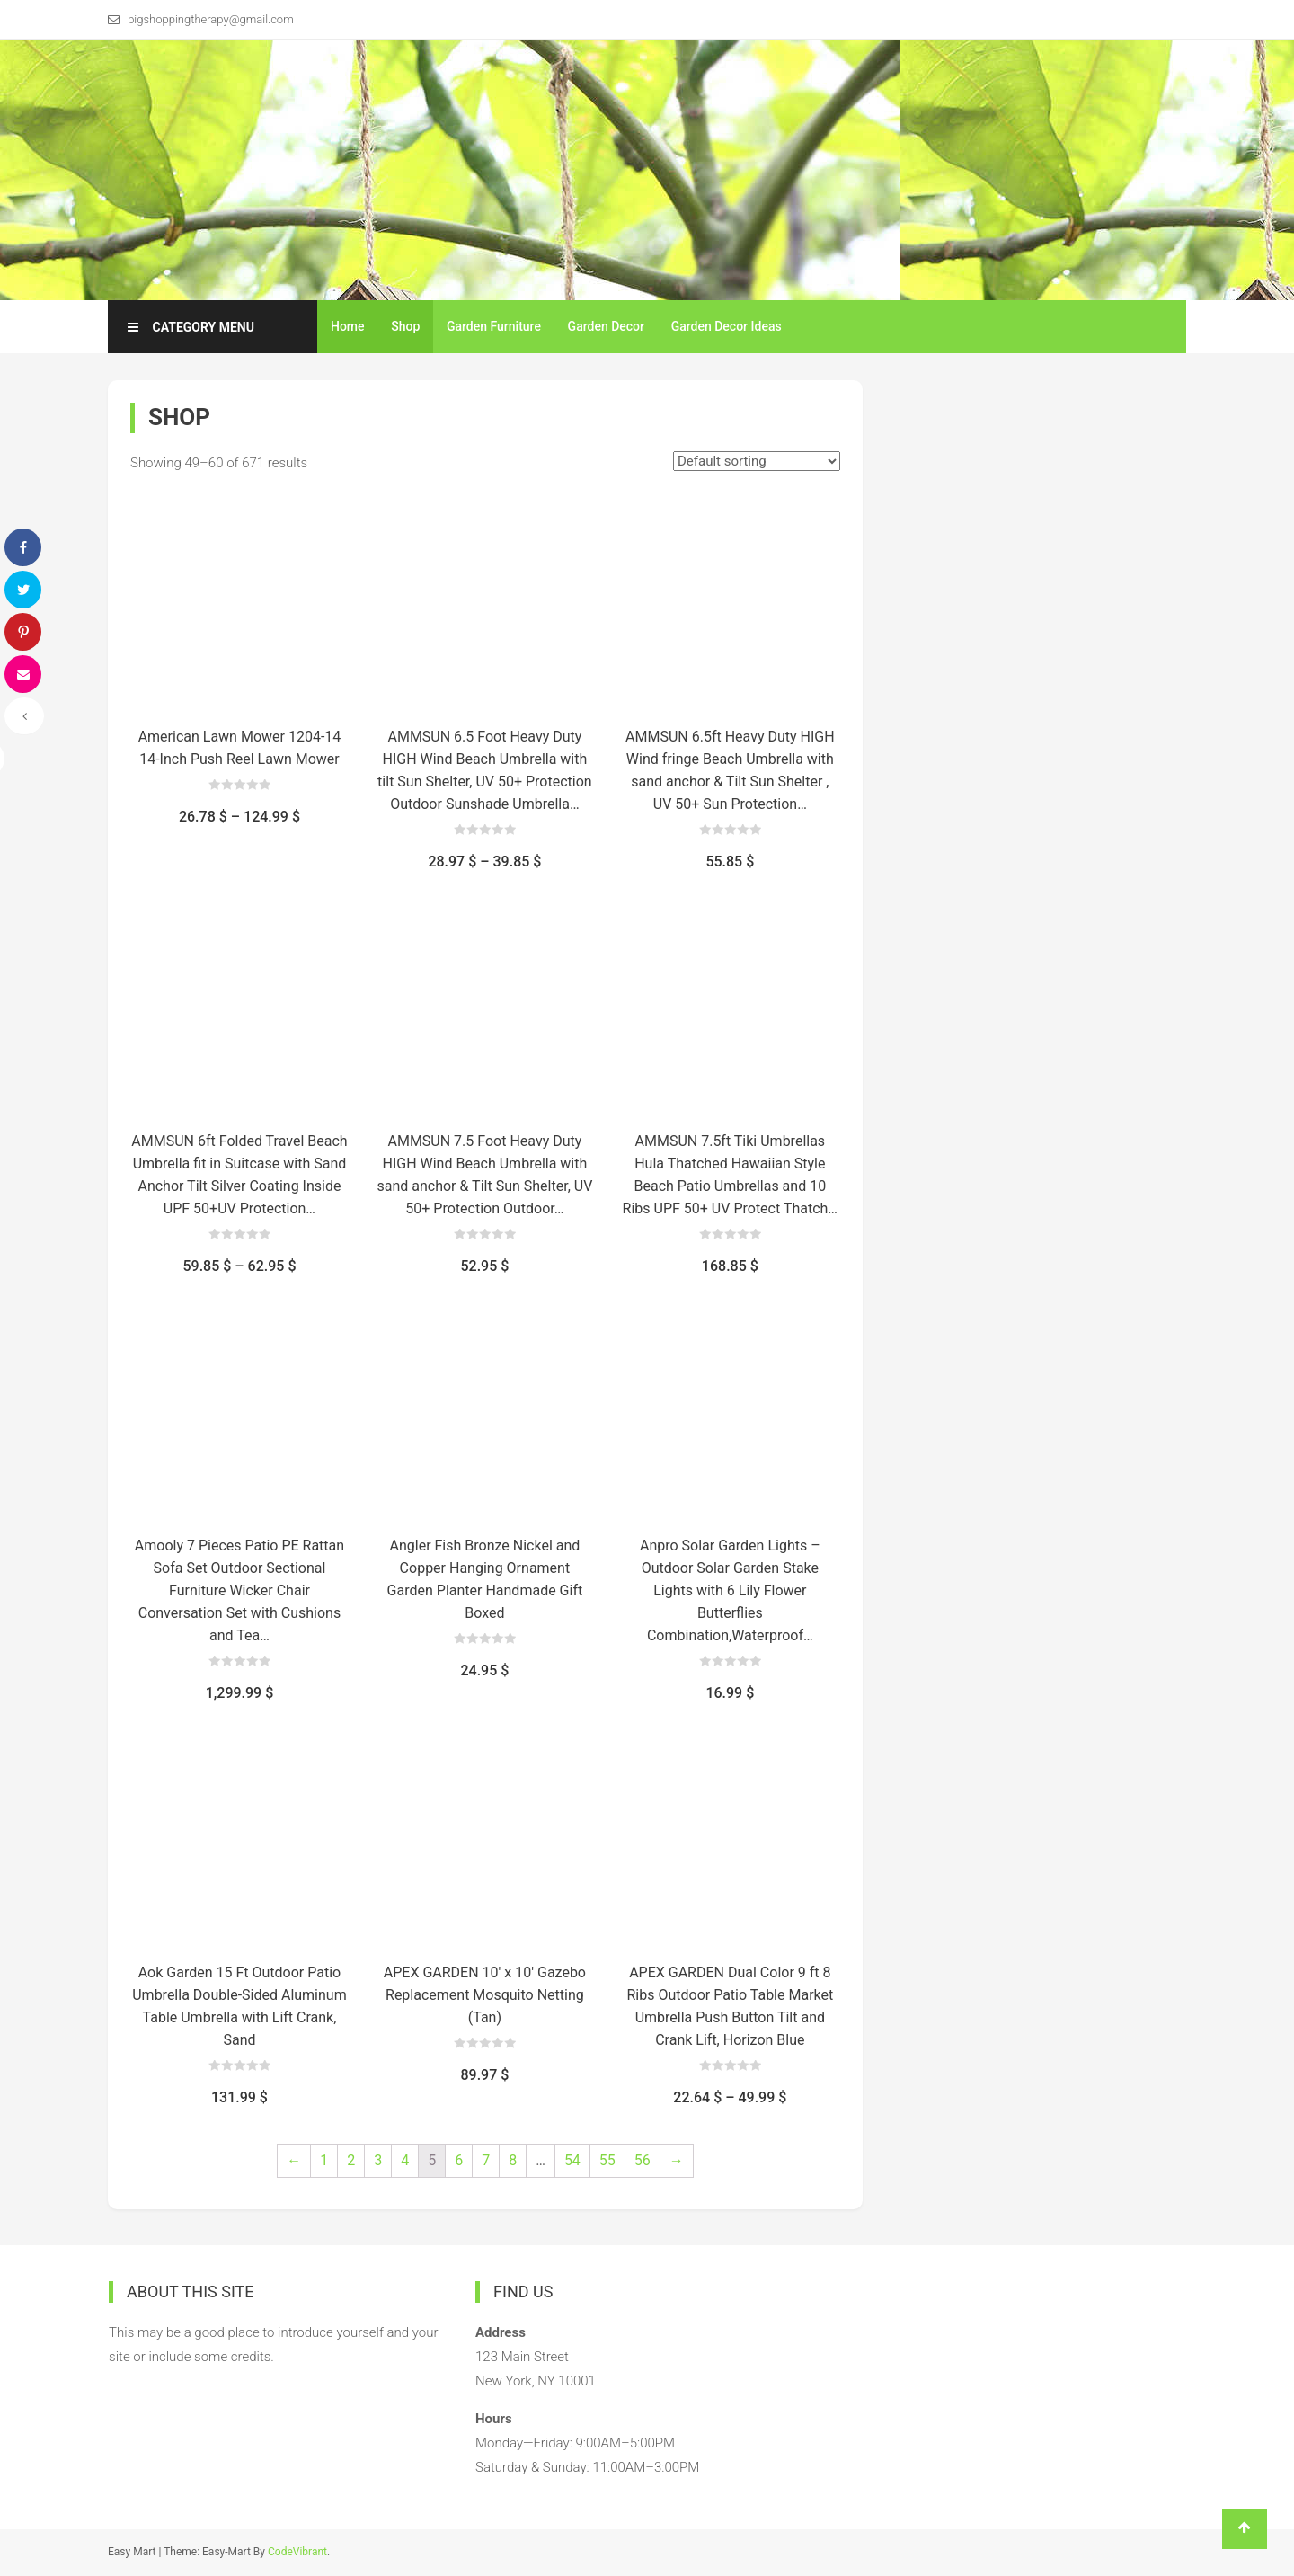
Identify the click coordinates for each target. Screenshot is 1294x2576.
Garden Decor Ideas (726, 326)
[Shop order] (756, 461)
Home (348, 326)
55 (607, 2160)
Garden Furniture (494, 326)
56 (642, 2160)
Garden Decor (606, 326)
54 (572, 2160)
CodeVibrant (297, 2551)
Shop (405, 326)
